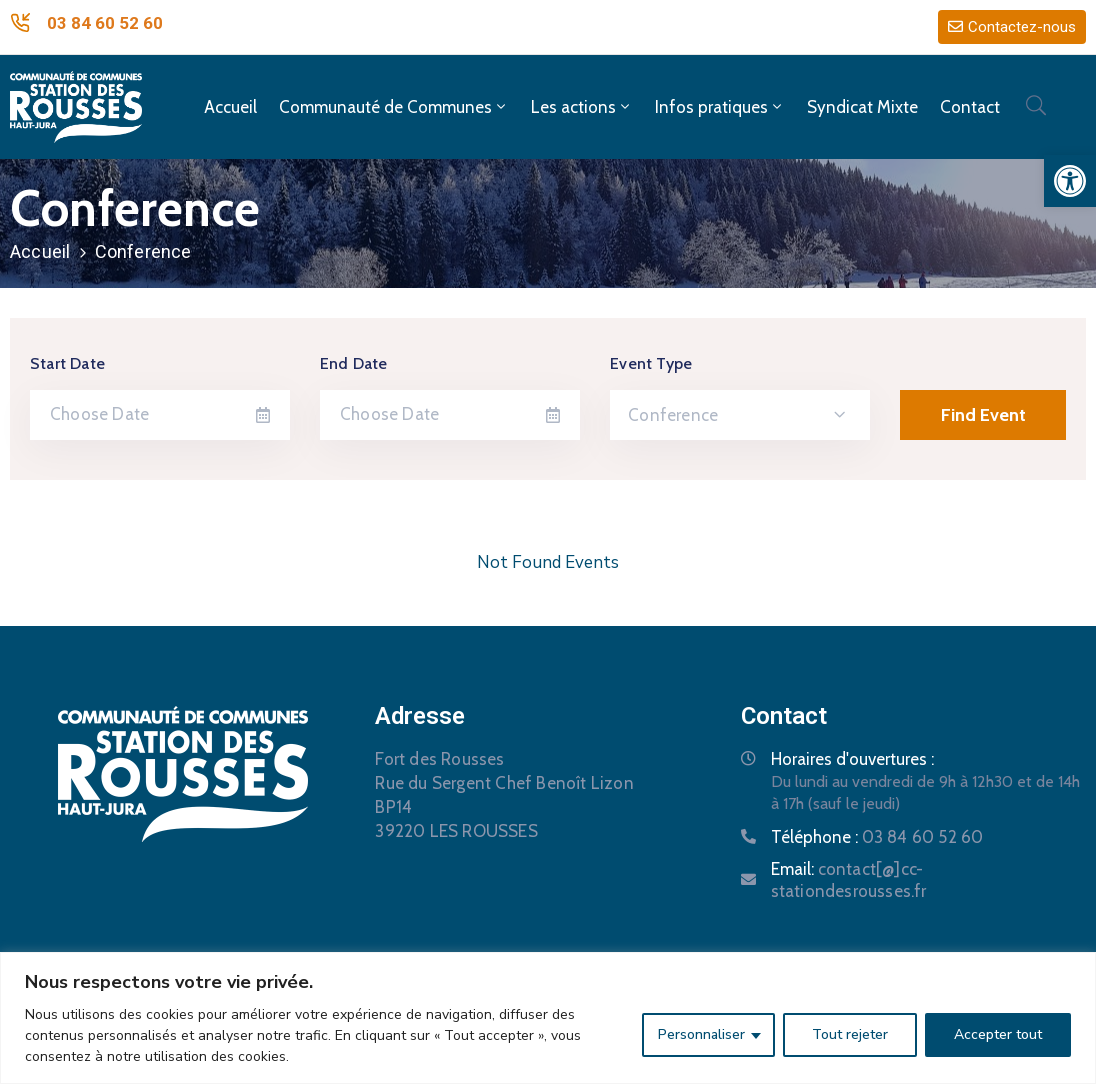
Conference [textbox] (673, 415)
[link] (1070, 181)
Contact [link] (970, 107)
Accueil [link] (230, 107)
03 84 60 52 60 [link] (105, 23)
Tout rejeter (850, 1034)
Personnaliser (701, 1034)
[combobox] (740, 415)
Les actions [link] (582, 107)
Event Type (651, 363)
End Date (354, 363)
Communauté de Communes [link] (394, 107)
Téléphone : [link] (877, 837)
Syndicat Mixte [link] (862, 107)
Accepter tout (998, 1034)
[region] (548, 1018)
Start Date (67, 363)
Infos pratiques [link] (720, 107)
